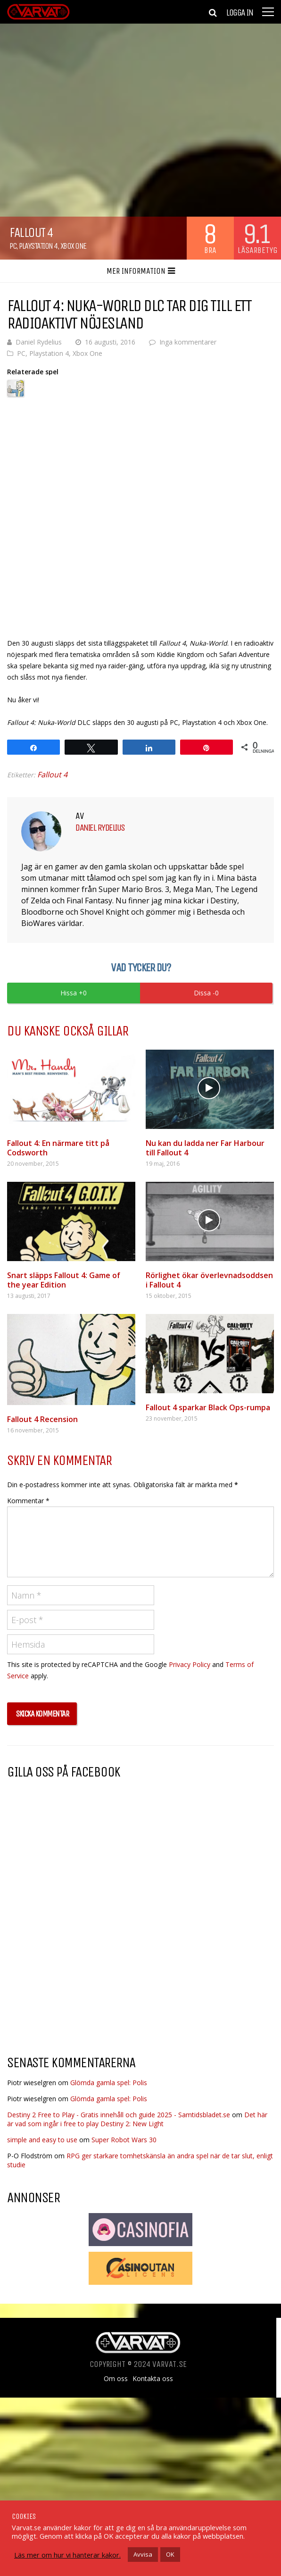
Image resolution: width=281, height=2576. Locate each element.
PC (12, 246)
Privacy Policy (189, 1664)
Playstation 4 (38, 246)
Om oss (116, 2378)
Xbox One (73, 246)
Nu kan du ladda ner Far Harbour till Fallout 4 (205, 1148)
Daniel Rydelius (39, 341)
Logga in (239, 12)
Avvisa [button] (142, 2554)
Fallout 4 (52, 774)
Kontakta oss (152, 2378)
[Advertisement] (86, 1972)
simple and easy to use (42, 2139)
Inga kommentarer (187, 341)
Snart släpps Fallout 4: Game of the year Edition (63, 1280)
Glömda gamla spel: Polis (108, 2082)
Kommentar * (28, 1500)
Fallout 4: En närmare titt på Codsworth (58, 1148)
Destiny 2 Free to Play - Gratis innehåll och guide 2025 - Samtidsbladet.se (118, 2114)
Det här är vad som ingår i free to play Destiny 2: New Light (137, 2119)
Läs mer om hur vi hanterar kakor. (67, 2555)
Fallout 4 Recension (42, 1419)
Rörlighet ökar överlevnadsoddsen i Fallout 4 (209, 1280)
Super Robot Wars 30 (124, 2139)
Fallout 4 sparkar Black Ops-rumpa (208, 1407)
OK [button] (170, 2554)
